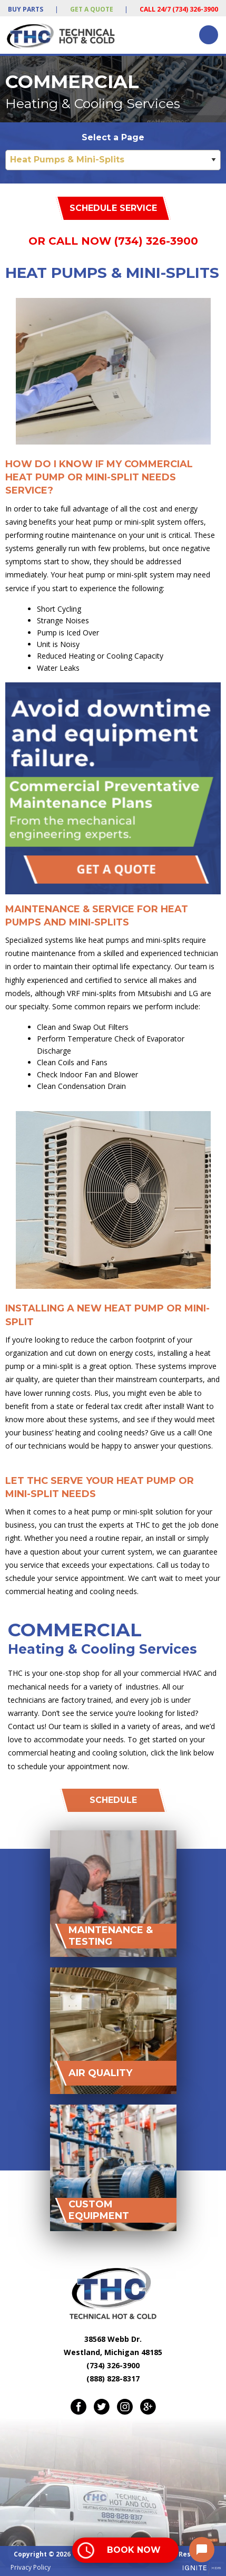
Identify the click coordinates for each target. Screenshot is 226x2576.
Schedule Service (113, 208)
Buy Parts (25, 9)
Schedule (113, 1800)
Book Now (134, 2550)
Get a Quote (91, 9)
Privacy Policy (31, 2567)
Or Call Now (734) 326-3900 (113, 241)
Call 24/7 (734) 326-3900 (179, 9)
